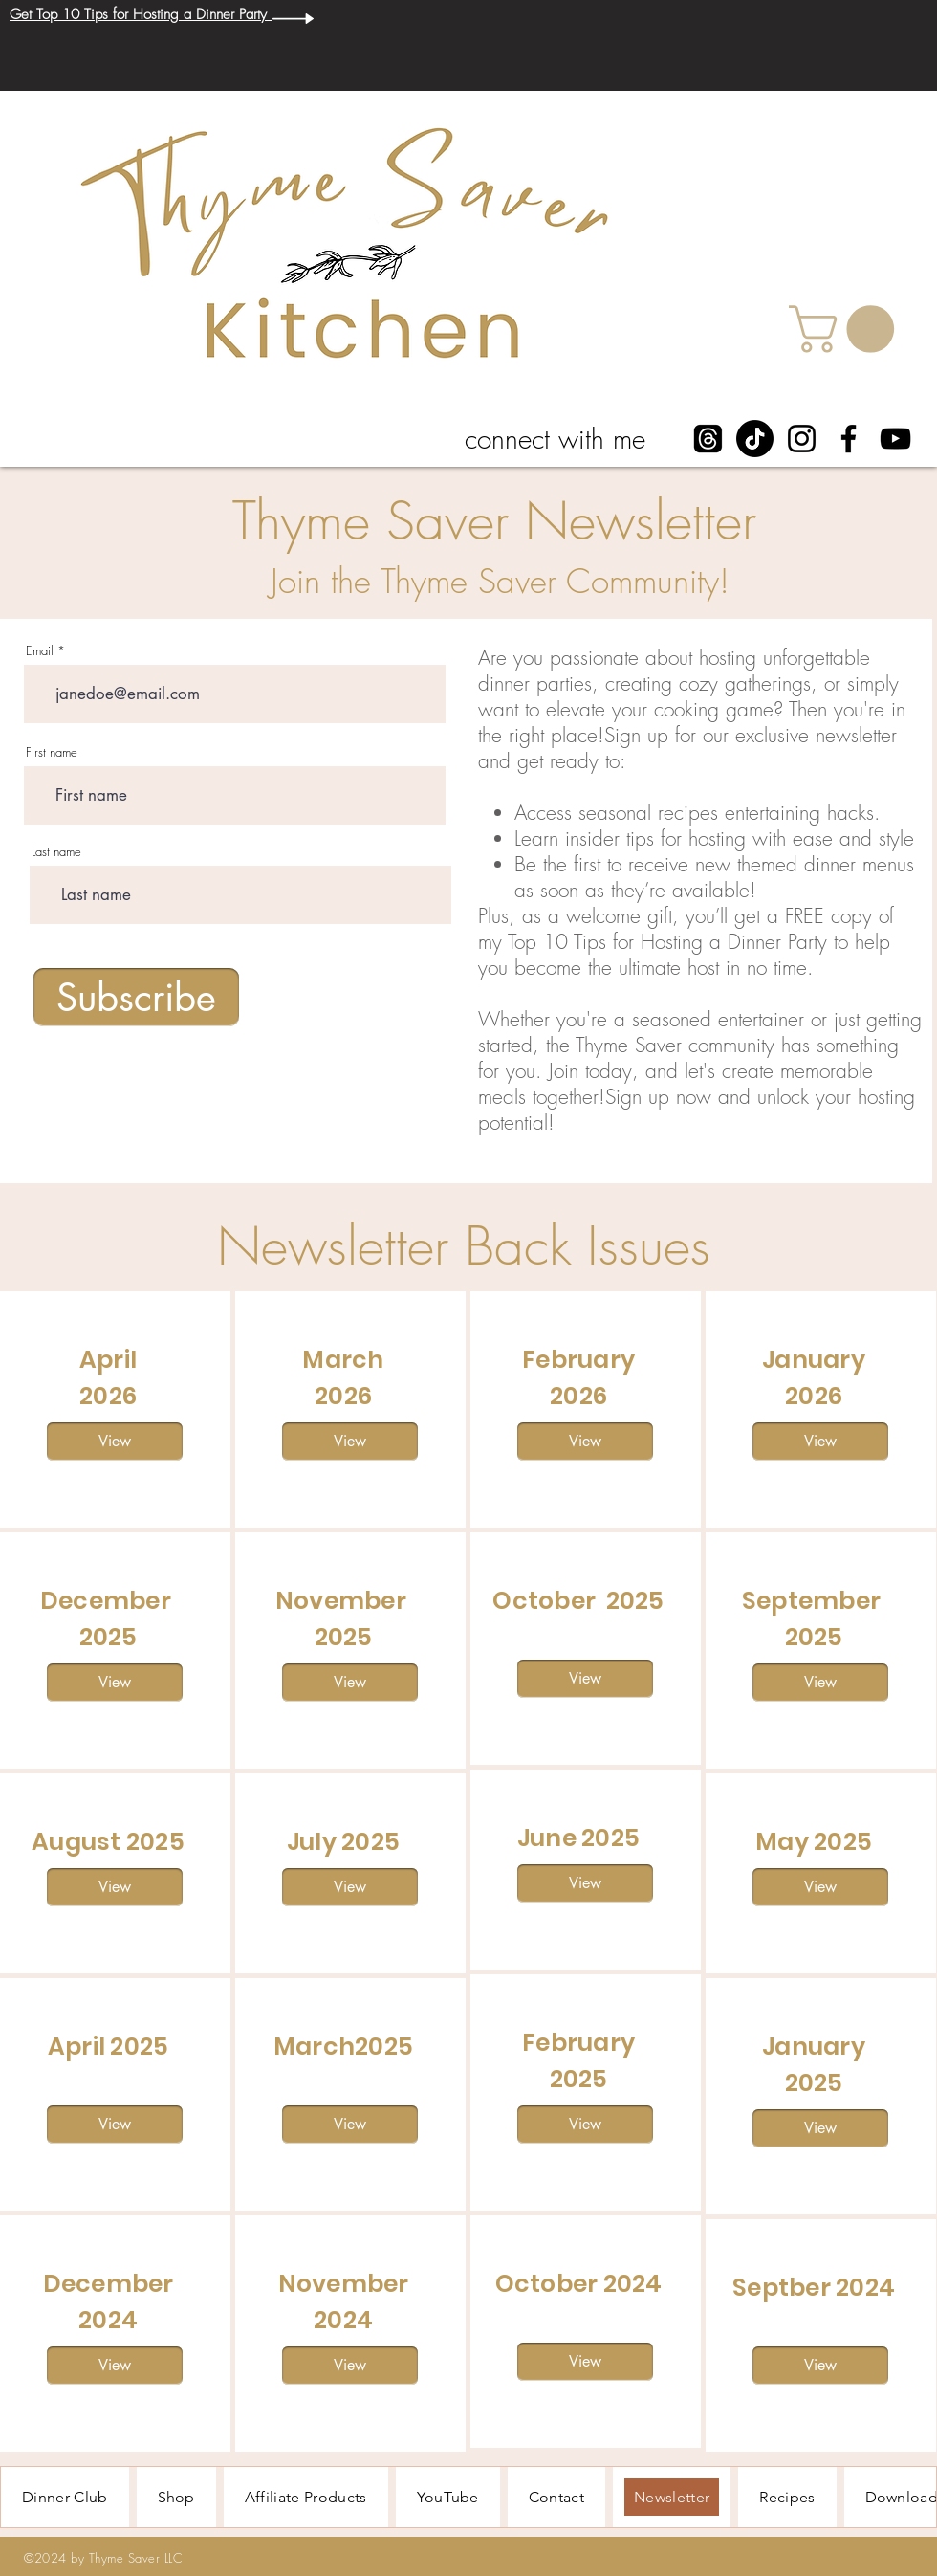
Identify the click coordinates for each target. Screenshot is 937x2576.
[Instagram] (801, 438)
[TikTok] (755, 438)
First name (51, 752)
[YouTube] (895, 438)
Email (40, 651)
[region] (115, 1409)
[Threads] (708, 438)
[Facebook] (848, 438)
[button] (847, 329)
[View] (115, 1441)
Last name (56, 852)
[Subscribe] (136, 997)
